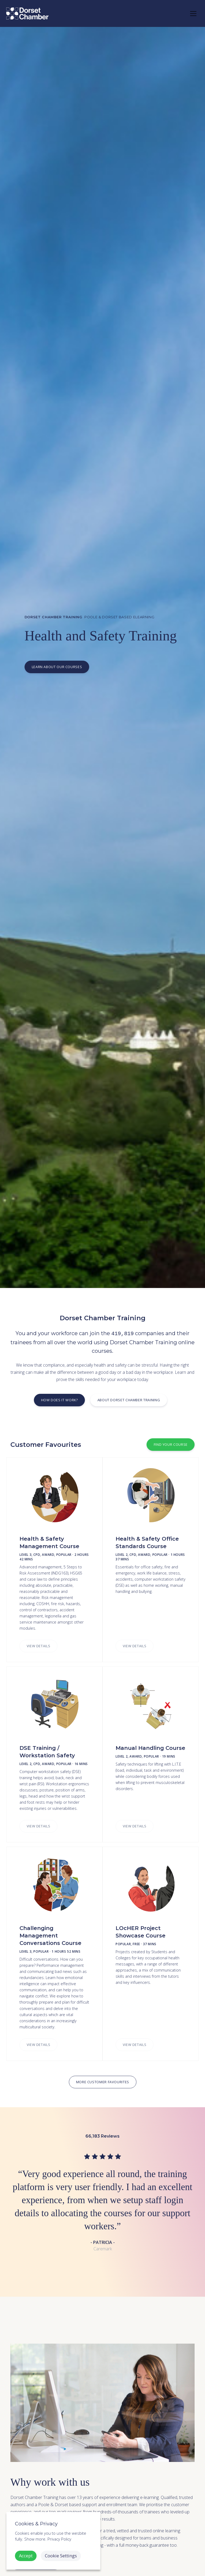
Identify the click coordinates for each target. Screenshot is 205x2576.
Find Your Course (170, 1444)
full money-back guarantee (144, 2545)
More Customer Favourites (102, 2081)
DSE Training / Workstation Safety (47, 1752)
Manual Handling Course (150, 1748)
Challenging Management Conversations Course (50, 1935)
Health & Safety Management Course (49, 1542)
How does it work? (59, 1400)
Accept (26, 2556)
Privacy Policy (59, 2539)
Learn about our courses (56, 666)
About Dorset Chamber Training (128, 1400)
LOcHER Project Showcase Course (140, 1932)
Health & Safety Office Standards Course (147, 1542)
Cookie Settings (61, 2556)
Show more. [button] (35, 2539)
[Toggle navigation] (193, 13)
